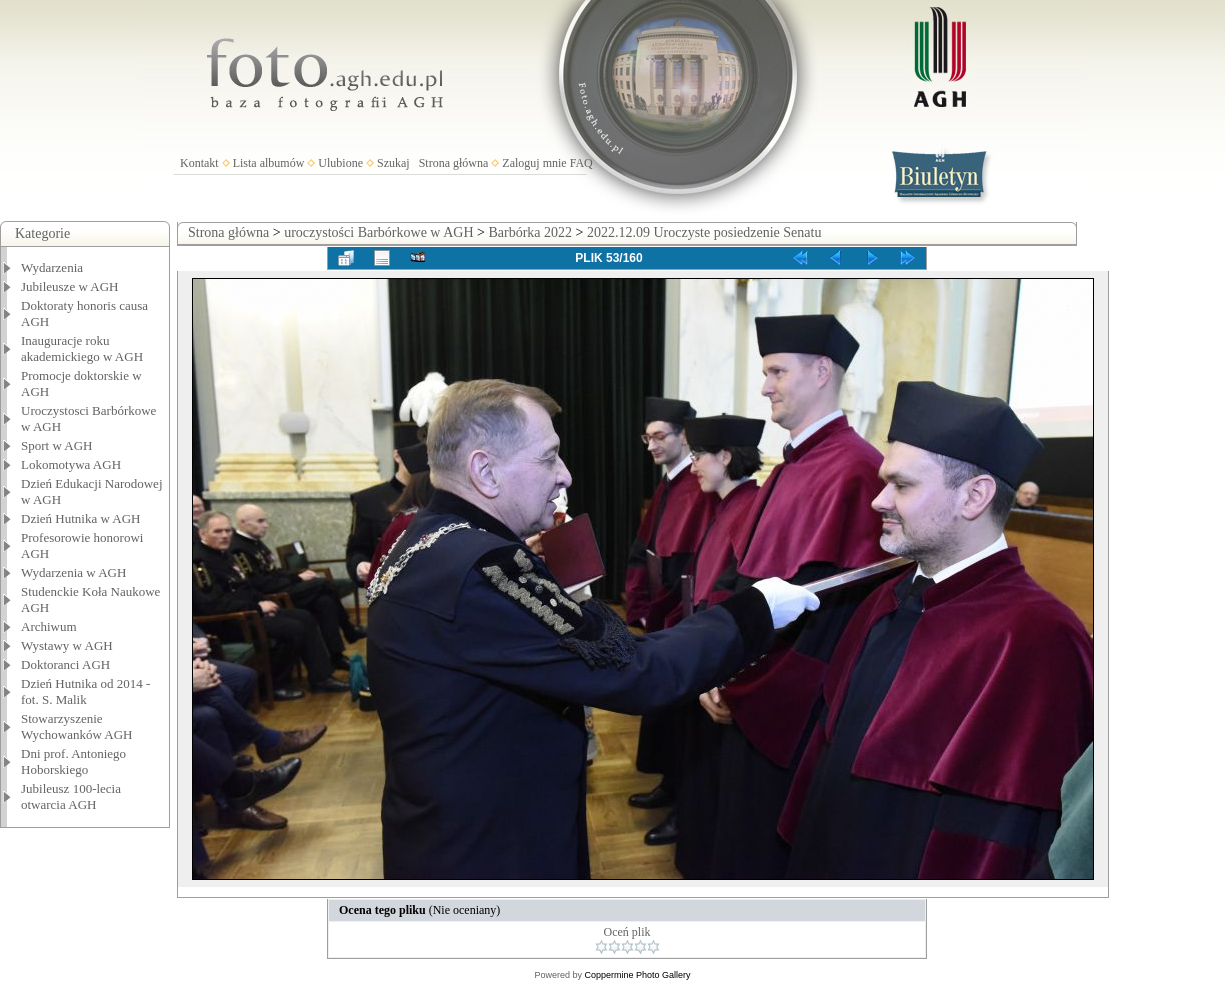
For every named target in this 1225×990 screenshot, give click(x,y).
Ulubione (340, 163)
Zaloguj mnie (534, 163)
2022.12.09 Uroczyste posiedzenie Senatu (704, 232)
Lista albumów (269, 163)
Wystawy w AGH (67, 645)
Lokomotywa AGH (71, 464)
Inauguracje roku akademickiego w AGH (82, 348)
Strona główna (454, 163)
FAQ (581, 163)
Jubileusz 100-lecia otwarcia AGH (71, 796)
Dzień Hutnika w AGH (81, 518)
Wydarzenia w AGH (73, 572)
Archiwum (49, 626)
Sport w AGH (57, 445)
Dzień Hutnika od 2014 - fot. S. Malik (85, 691)
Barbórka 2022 (530, 232)
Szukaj (393, 163)
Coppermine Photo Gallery (637, 975)
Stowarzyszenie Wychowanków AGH (77, 726)
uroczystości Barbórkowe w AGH (378, 232)
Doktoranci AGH (65, 664)
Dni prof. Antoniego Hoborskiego (73, 761)
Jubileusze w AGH (70, 286)
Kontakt (199, 163)
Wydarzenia (52, 267)
